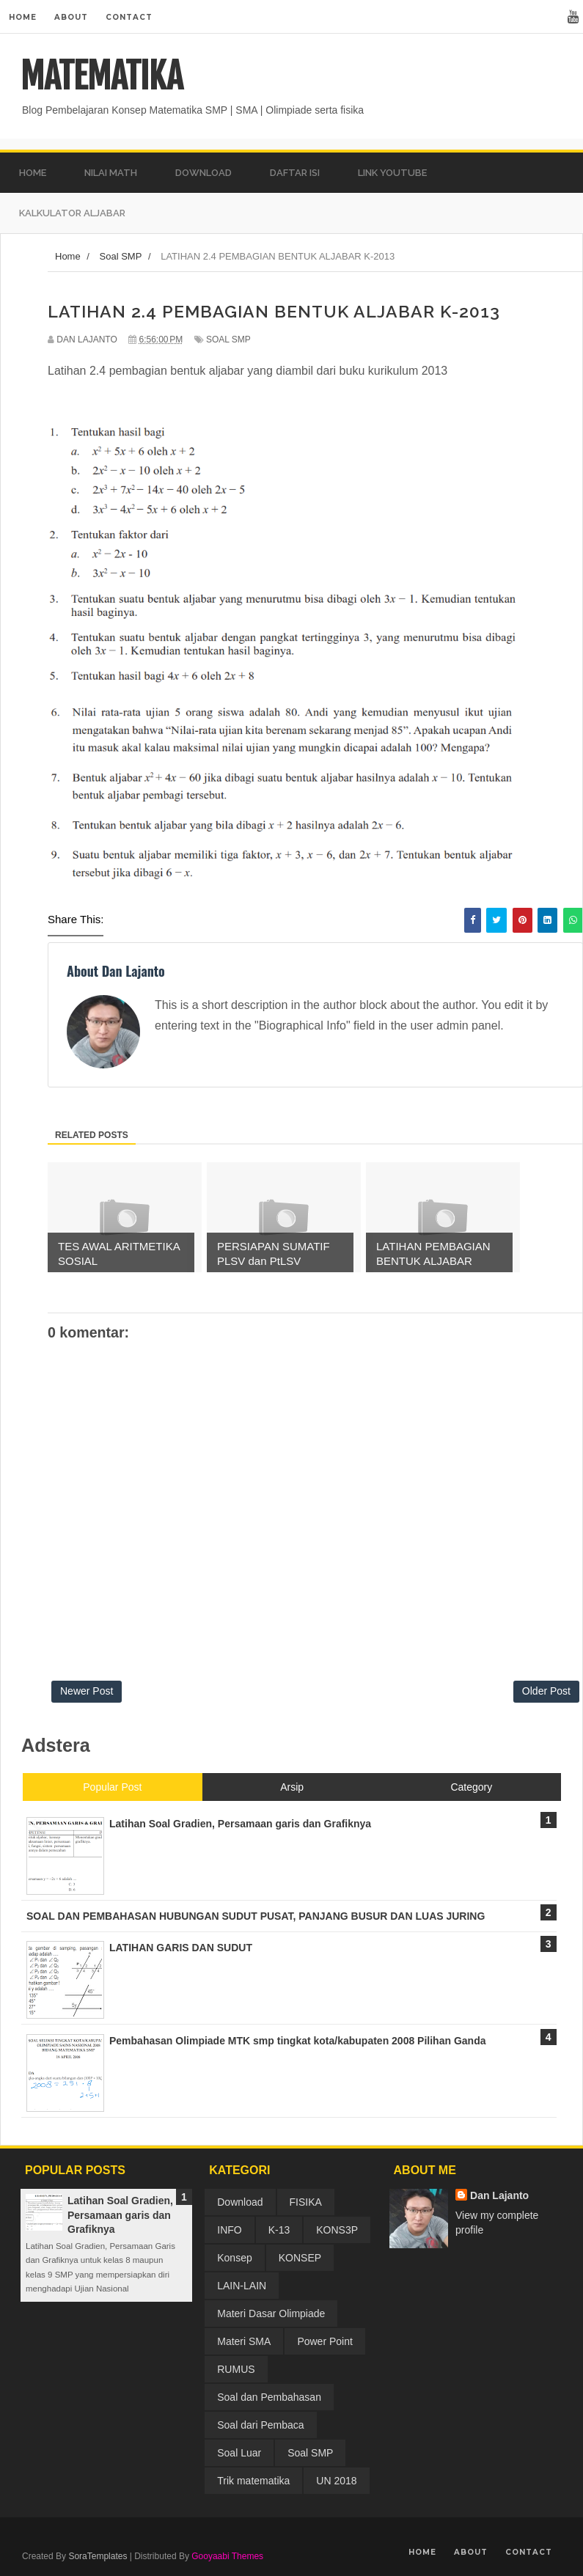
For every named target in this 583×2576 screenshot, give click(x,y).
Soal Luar (239, 2453)
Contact (129, 17)
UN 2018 (336, 2481)
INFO (229, 2230)
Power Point (324, 2341)
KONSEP (300, 2258)
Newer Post (86, 1691)
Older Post (546, 1691)
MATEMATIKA (102, 76)
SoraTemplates (97, 2556)
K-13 (279, 2230)
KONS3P (337, 2230)
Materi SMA (244, 2341)
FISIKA (306, 2202)
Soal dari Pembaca (260, 2425)
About (71, 17)
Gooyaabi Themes (227, 2556)
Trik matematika (253, 2481)
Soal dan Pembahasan (269, 2397)
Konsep (234, 2258)
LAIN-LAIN (241, 2285)
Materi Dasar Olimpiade (271, 2313)
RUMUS (235, 2369)
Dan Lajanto (499, 2195)
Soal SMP (228, 339)
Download (240, 2202)
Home (23, 17)
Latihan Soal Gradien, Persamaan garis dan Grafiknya (120, 2215)
